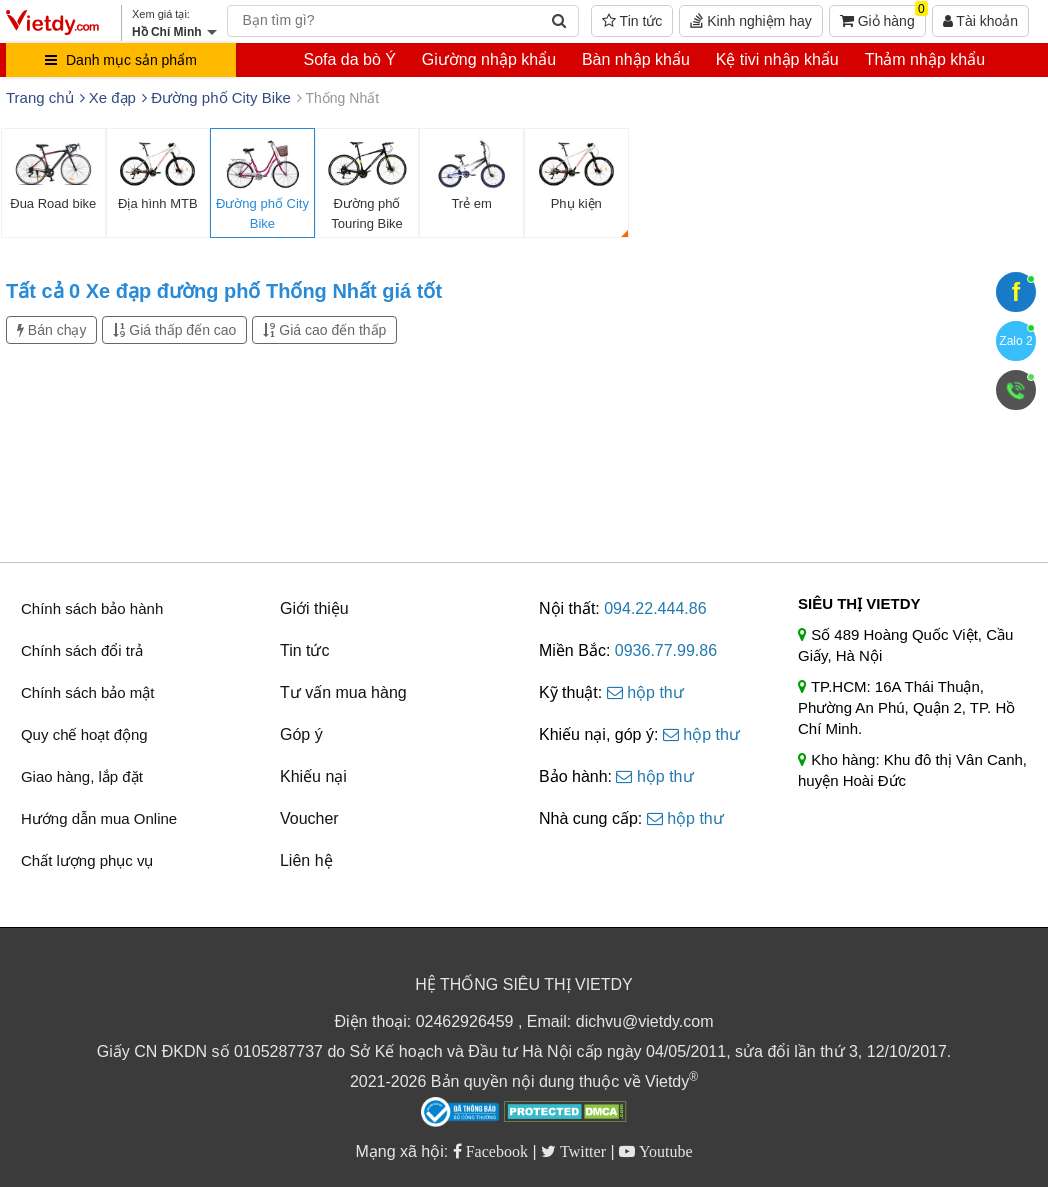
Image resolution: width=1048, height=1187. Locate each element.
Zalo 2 (1015, 341)
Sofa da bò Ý (349, 59)
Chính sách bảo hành (92, 608)
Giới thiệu (314, 608)
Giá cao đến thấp (324, 330)
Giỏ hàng (883, 17)
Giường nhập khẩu (489, 59)
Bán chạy (51, 330)
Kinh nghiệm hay (750, 21)
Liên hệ (306, 860)
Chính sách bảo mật (88, 692)
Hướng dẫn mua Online (99, 818)
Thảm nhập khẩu (925, 59)
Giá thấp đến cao (174, 330)
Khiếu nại (313, 776)
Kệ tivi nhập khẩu (777, 59)
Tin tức (632, 21)
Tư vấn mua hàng (343, 692)
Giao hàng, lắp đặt (82, 776)
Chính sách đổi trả (82, 650)
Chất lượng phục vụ (87, 860)
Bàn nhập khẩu (636, 59)
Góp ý (301, 734)
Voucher (309, 818)
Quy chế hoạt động (84, 734)
